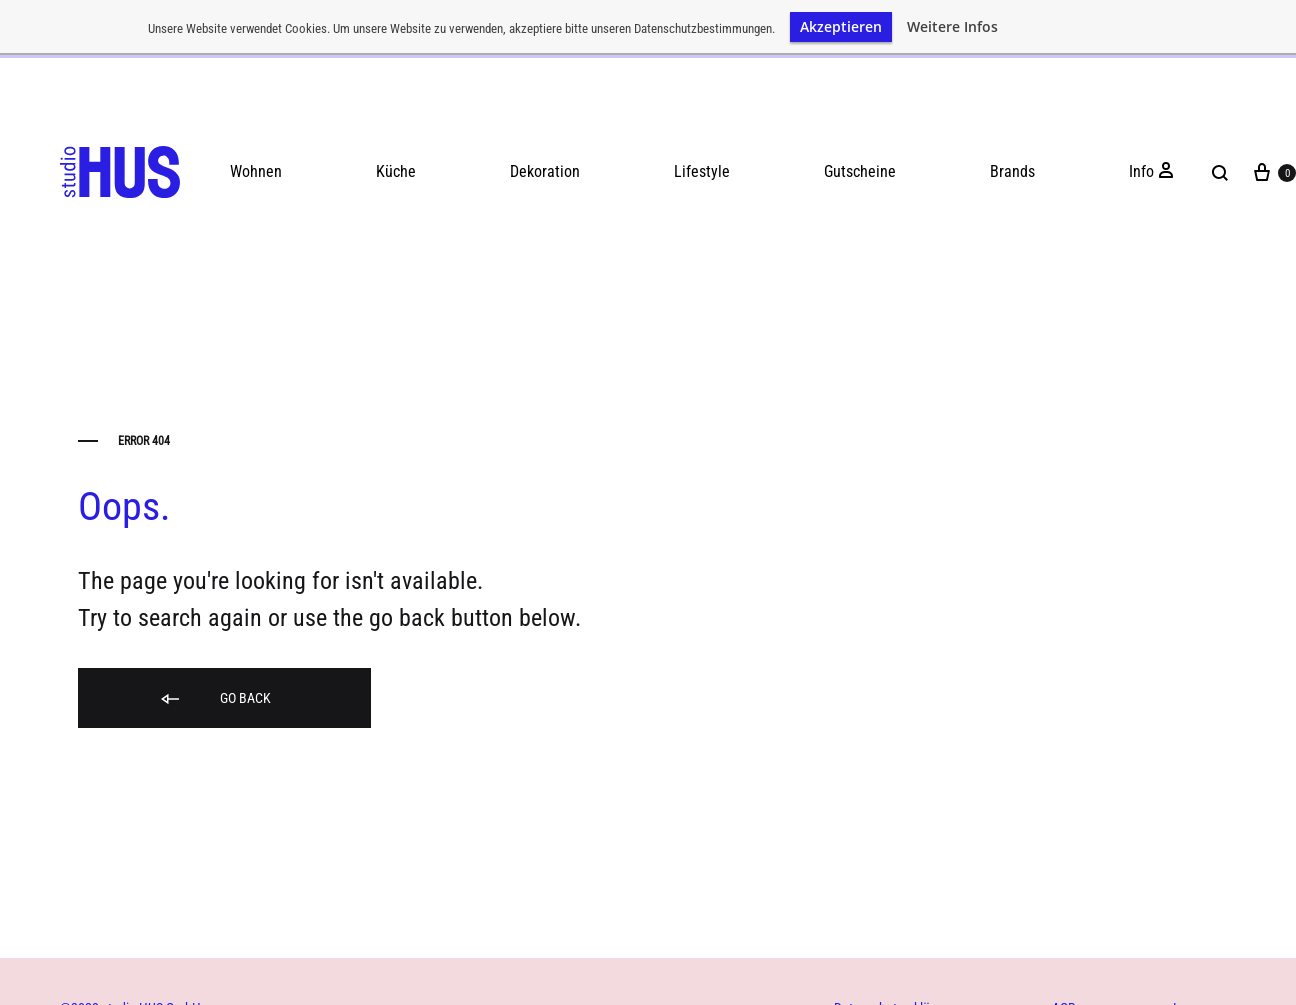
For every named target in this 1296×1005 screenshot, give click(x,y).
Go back (214, 694)
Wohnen (256, 166)
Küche (396, 166)
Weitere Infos (952, 27)
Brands (1012, 166)
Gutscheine (860, 166)
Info (1141, 166)
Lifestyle (702, 166)
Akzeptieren (841, 26)
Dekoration (545, 166)
